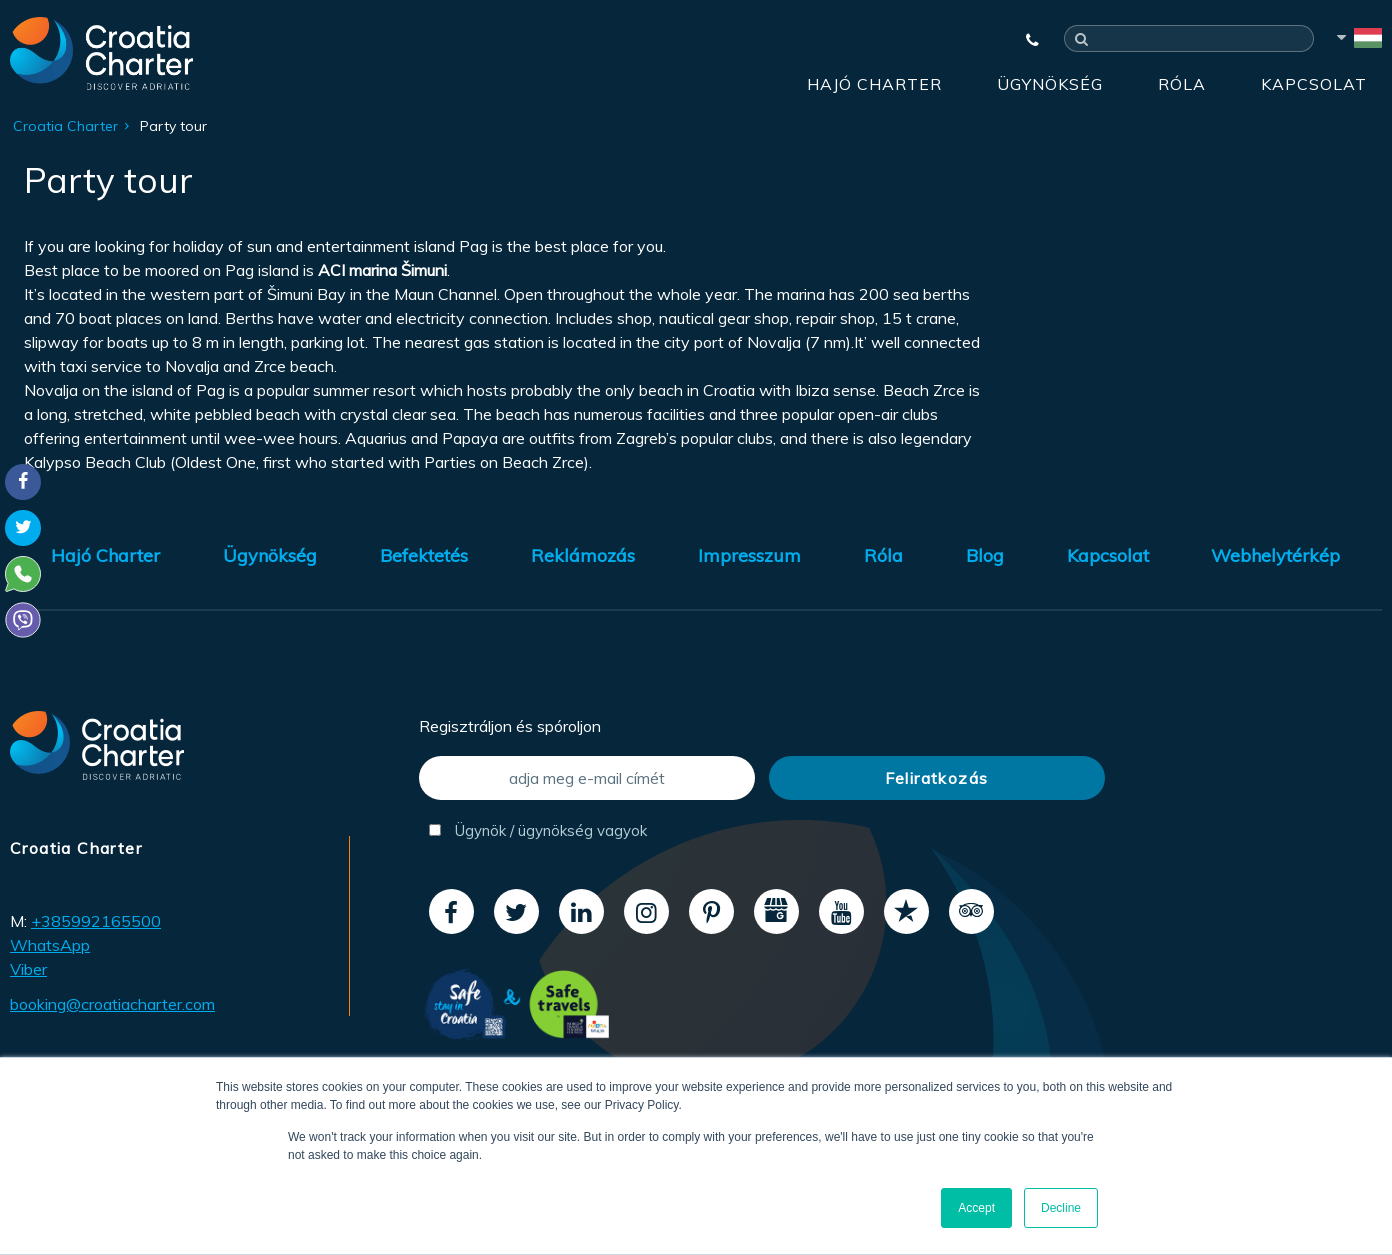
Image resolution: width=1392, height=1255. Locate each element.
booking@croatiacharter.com (112, 1004)
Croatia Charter (65, 126)
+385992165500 (96, 921)
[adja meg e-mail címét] (587, 778)
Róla (1182, 84)
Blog (985, 555)
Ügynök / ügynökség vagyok (538, 830)
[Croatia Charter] (101, 53)
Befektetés (424, 555)
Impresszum (749, 555)
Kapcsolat (1314, 84)
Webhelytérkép (1275, 555)
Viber (28, 969)
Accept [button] (976, 1208)
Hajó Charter (874, 84)
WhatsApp (50, 945)
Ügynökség (1050, 84)
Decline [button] (1061, 1208)
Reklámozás (583, 555)
